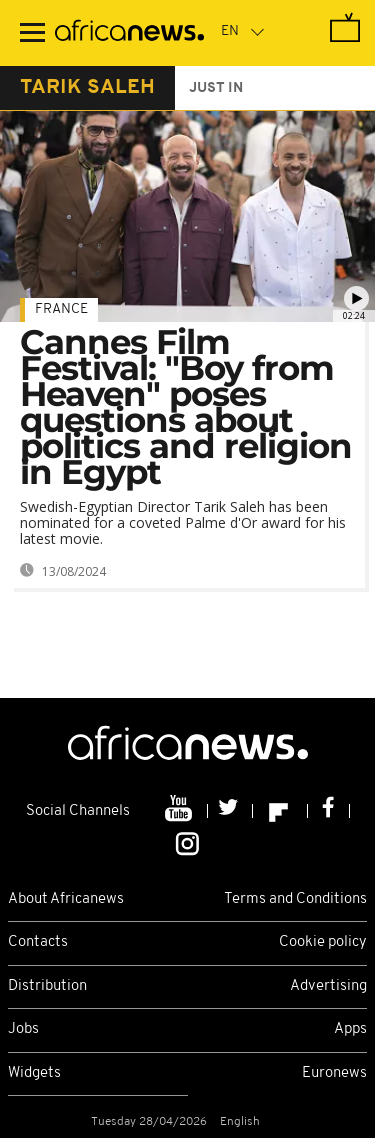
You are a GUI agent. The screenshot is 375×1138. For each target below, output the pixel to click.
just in (216, 88)
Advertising (328, 986)
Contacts (38, 942)
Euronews (334, 1073)
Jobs (23, 1029)
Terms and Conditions (295, 899)
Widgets (34, 1073)
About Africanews (66, 899)
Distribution (47, 986)
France (61, 309)
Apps (350, 1029)
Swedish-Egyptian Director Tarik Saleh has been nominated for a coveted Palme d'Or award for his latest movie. (183, 522)
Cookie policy (323, 942)
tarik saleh (87, 88)
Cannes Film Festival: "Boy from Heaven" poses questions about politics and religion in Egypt (186, 407)
